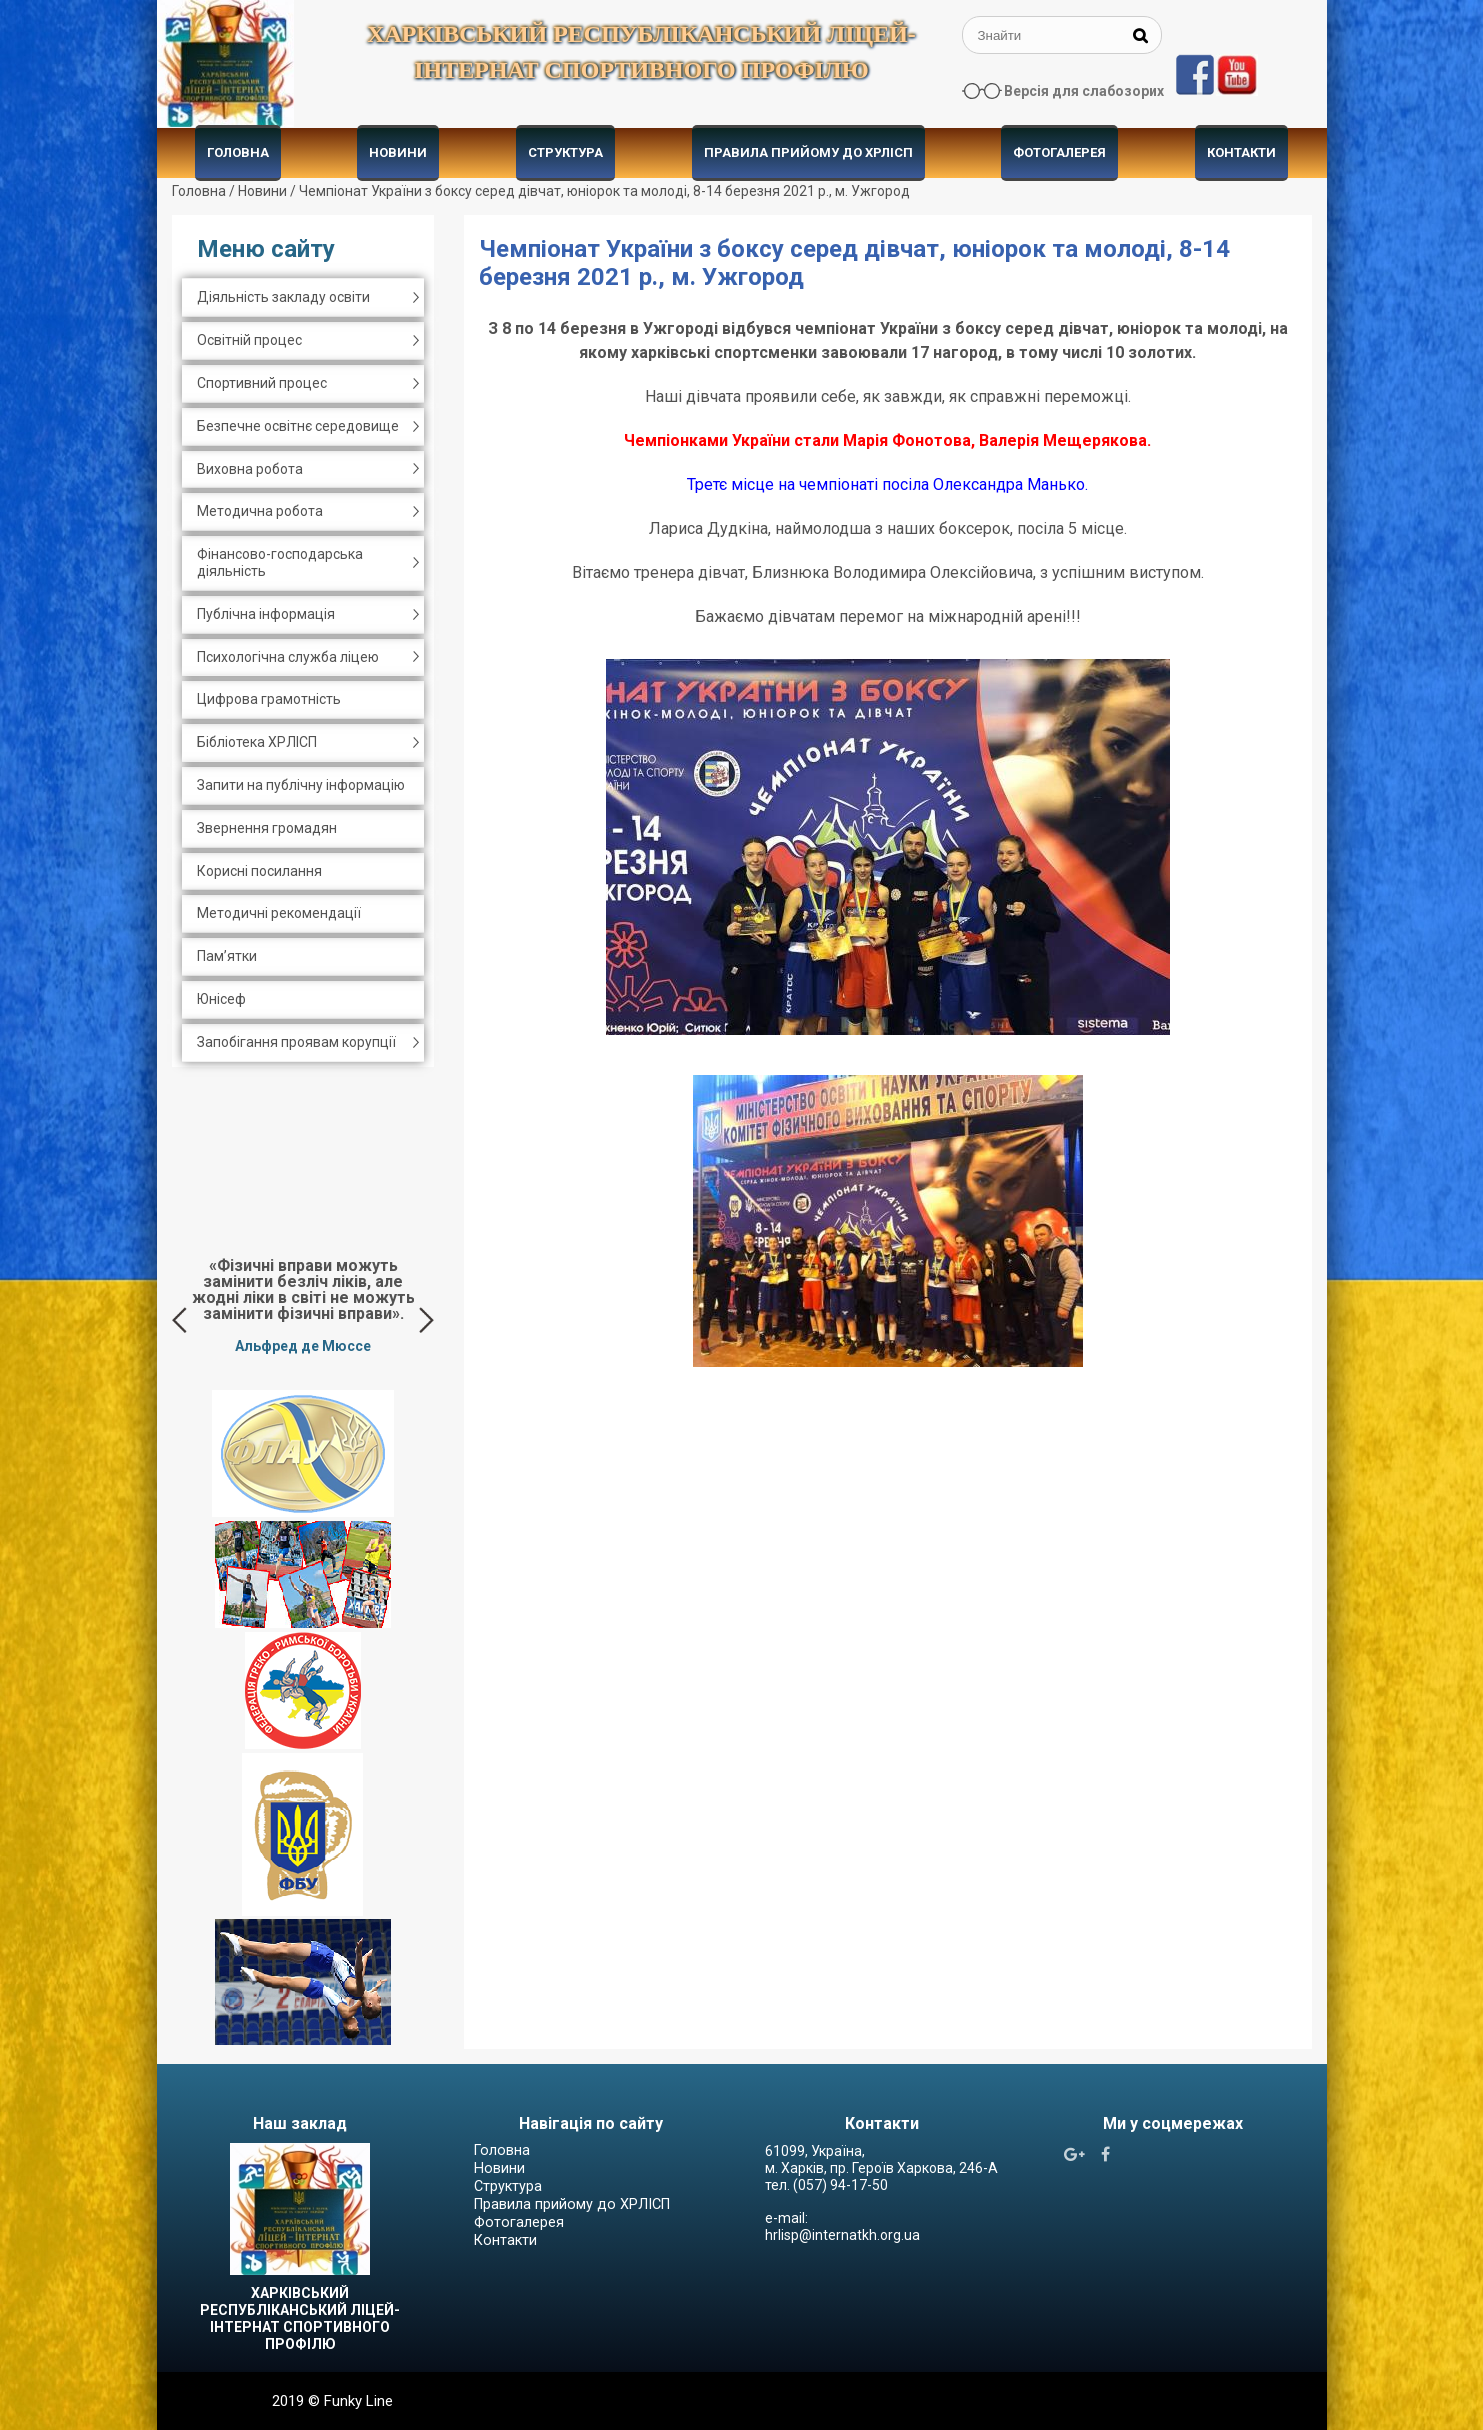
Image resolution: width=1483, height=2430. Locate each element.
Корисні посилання (259, 871)
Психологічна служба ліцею (288, 657)
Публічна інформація (266, 614)
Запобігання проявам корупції (296, 1042)
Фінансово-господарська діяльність (280, 562)
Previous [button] (179, 1320)
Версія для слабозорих (1084, 91)
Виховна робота (250, 469)
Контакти (1241, 152)
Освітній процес (249, 340)
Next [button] (426, 1320)
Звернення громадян (267, 828)
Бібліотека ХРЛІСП (257, 742)
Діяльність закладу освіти (283, 297)
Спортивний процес (262, 383)
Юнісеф (221, 999)
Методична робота (260, 511)
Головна (238, 152)
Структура (565, 152)
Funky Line (358, 2401)
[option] (303, 1305)
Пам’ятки (227, 956)
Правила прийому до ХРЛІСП (808, 152)
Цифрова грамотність (269, 699)
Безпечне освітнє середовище (298, 426)
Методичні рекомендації (279, 913)
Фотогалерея (1059, 152)
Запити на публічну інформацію (301, 785)
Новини (398, 152)
